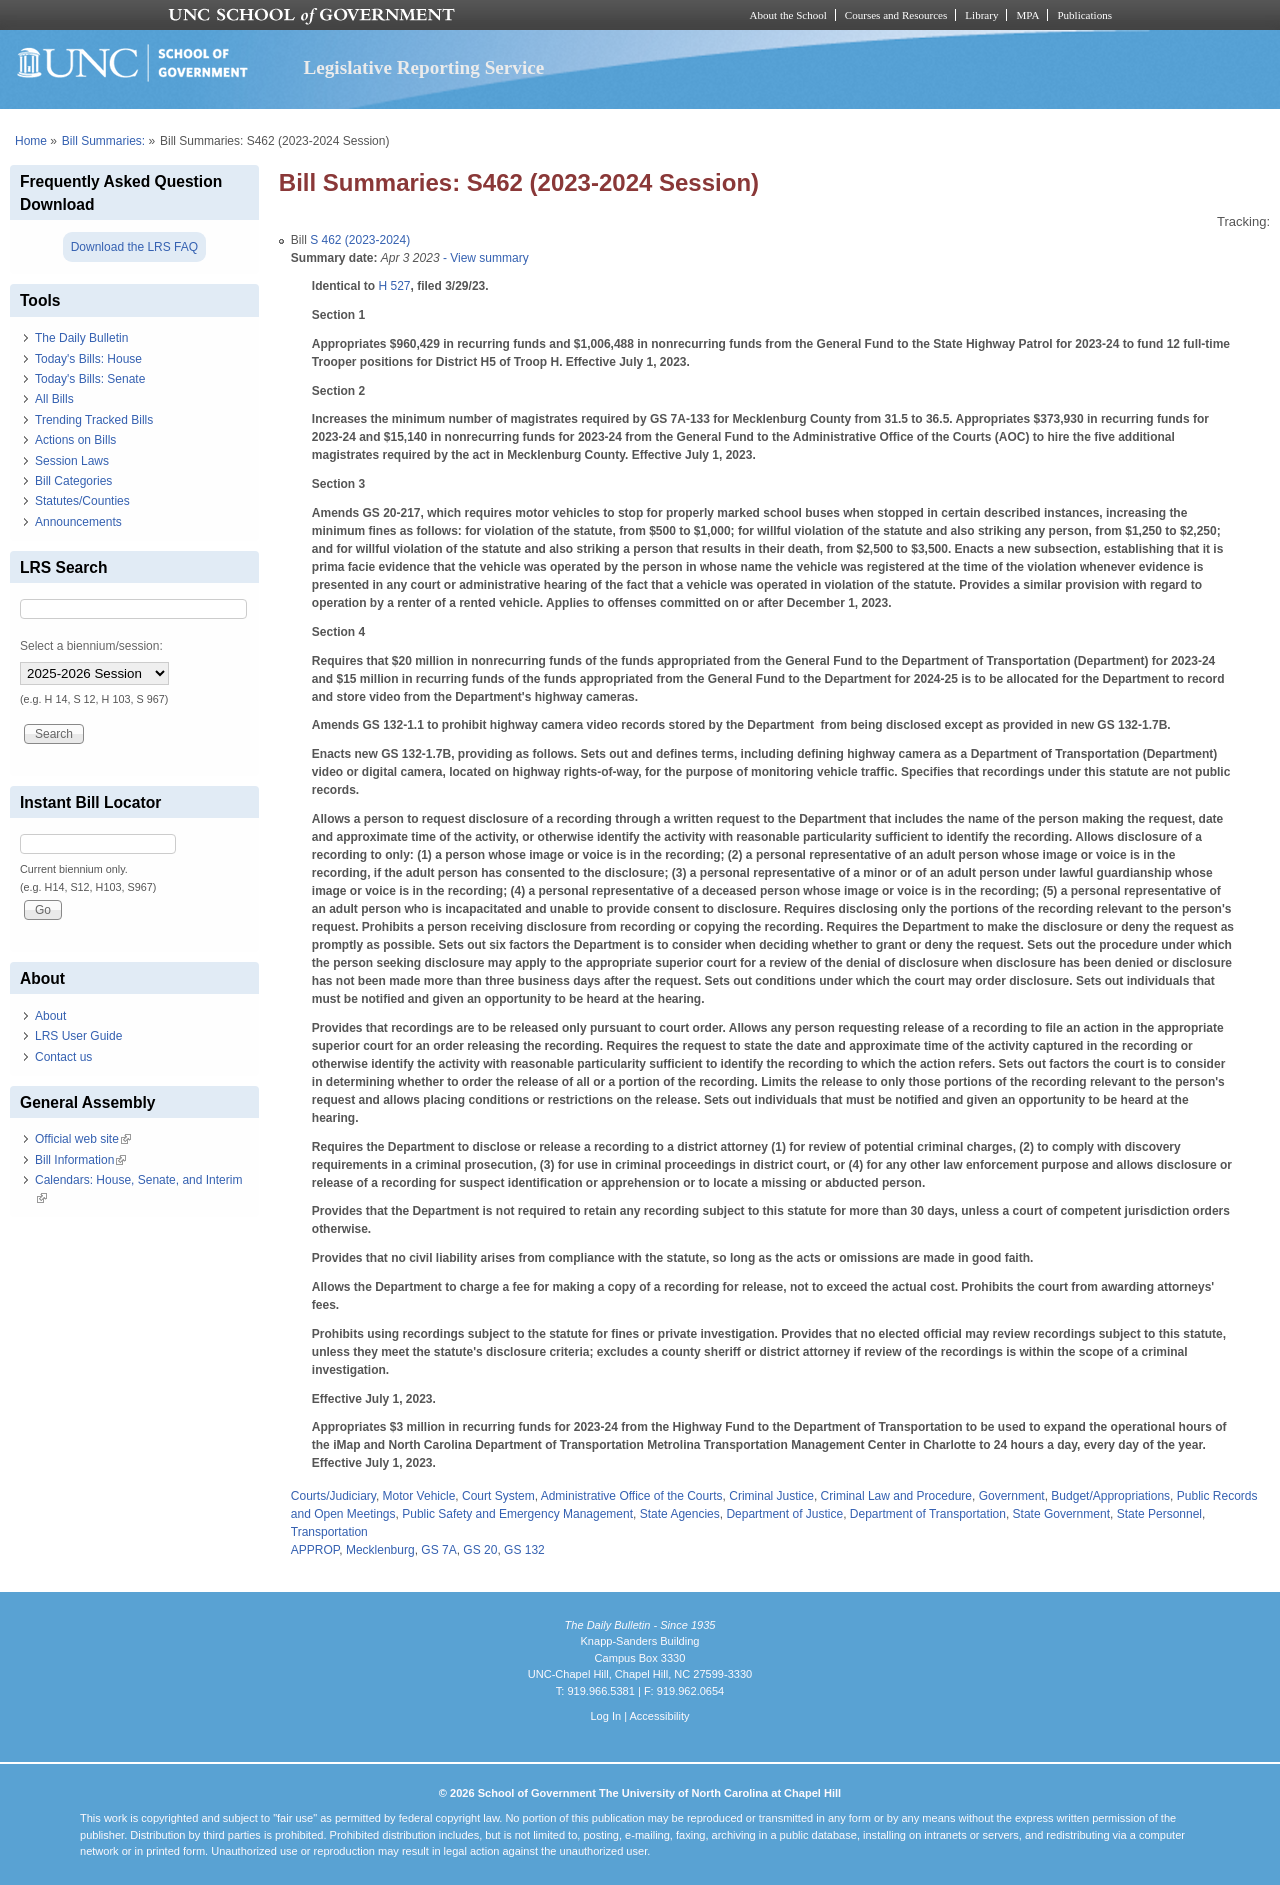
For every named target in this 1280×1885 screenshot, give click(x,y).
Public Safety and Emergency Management (517, 1514)
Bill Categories (73, 481)
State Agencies (680, 1514)
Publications (1084, 15)
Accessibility (659, 1716)
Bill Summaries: (103, 141)
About (50, 1016)
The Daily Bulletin (81, 338)
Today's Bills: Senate (90, 379)
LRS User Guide (78, 1036)
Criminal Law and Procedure (896, 1496)
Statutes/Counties (82, 501)
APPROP (315, 1550)
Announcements (78, 522)
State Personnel (1159, 1514)
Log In (605, 1716)
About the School (788, 15)
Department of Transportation (928, 1514)
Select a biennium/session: (91, 646)
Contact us (63, 1057)
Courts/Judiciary (333, 1496)
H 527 (394, 286)
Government (1012, 1496)
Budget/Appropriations (1110, 1496)
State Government (1061, 1514)
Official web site (83, 1139)
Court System (498, 1496)
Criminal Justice (771, 1496)
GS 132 (524, 1550)
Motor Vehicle (419, 1496)
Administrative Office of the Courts (632, 1496)
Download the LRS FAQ (134, 247)
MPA (1027, 15)
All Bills (54, 399)
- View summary (484, 258)
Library (981, 15)
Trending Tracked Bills (94, 420)
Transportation (329, 1532)
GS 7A (438, 1550)
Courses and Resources (896, 15)
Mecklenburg (380, 1550)
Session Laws (72, 461)
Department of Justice (784, 1514)
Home (31, 141)
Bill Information (80, 1160)
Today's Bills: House (88, 359)
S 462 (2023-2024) (360, 240)
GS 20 (480, 1550)
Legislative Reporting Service (423, 67)
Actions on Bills (75, 440)
